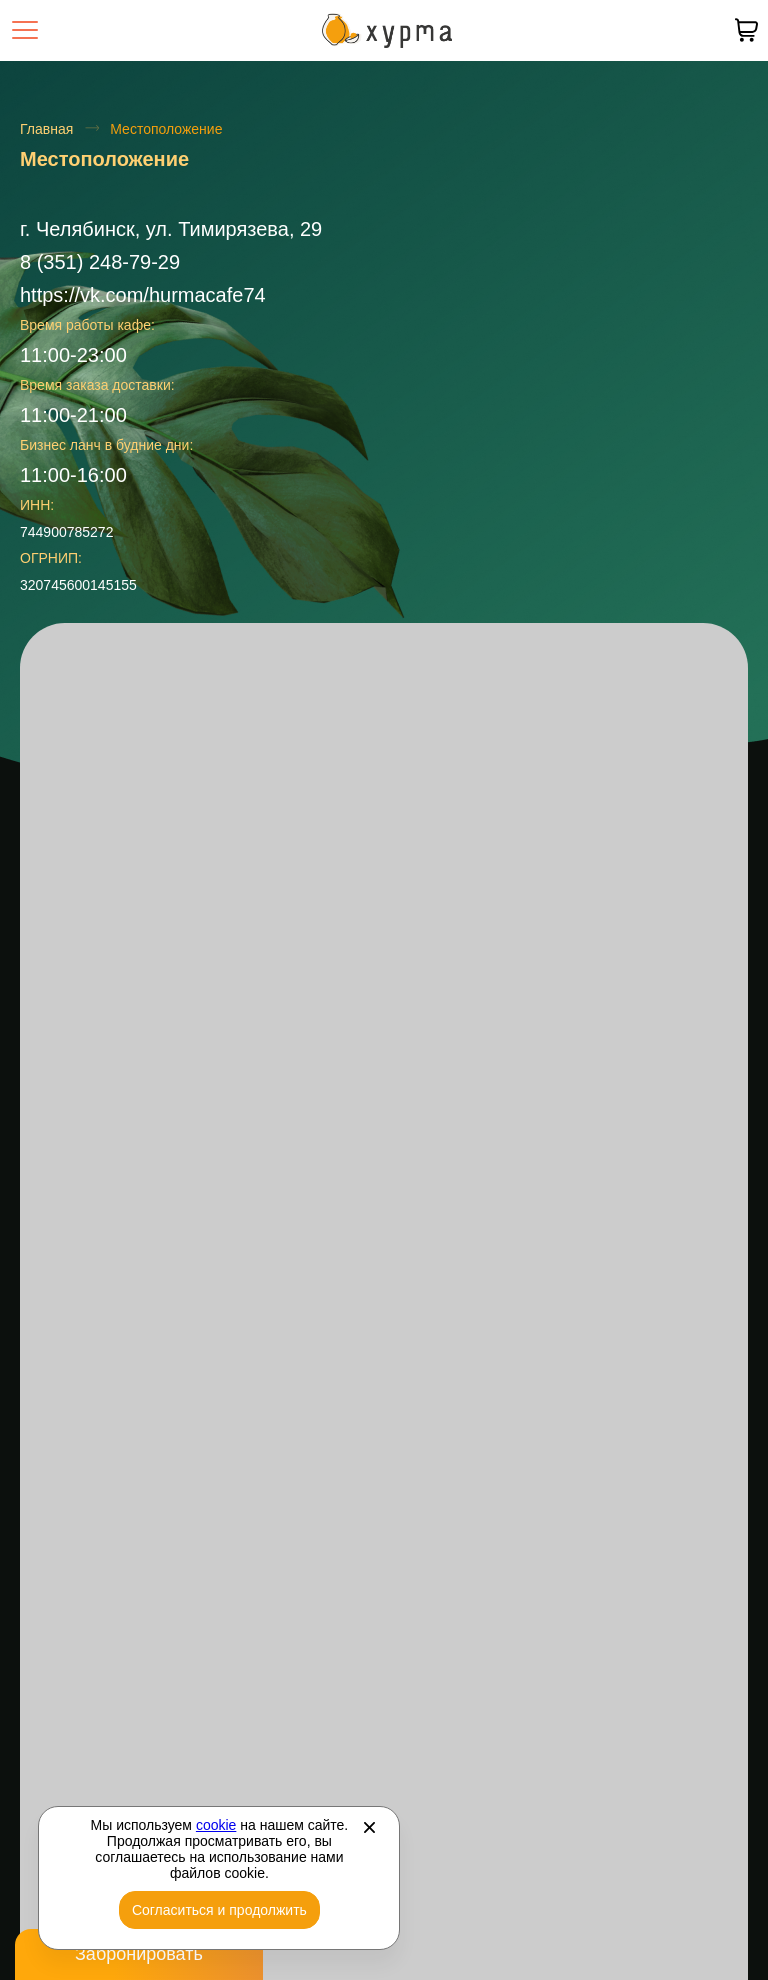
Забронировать (139, 1954)
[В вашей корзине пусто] (746, 30)
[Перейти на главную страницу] (387, 30)
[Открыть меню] (25, 30)
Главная (46, 129)
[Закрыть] (369, 1827)
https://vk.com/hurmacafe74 (143, 295)
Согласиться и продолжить (219, 1910)
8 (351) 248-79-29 (100, 262)
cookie (216, 1825)
